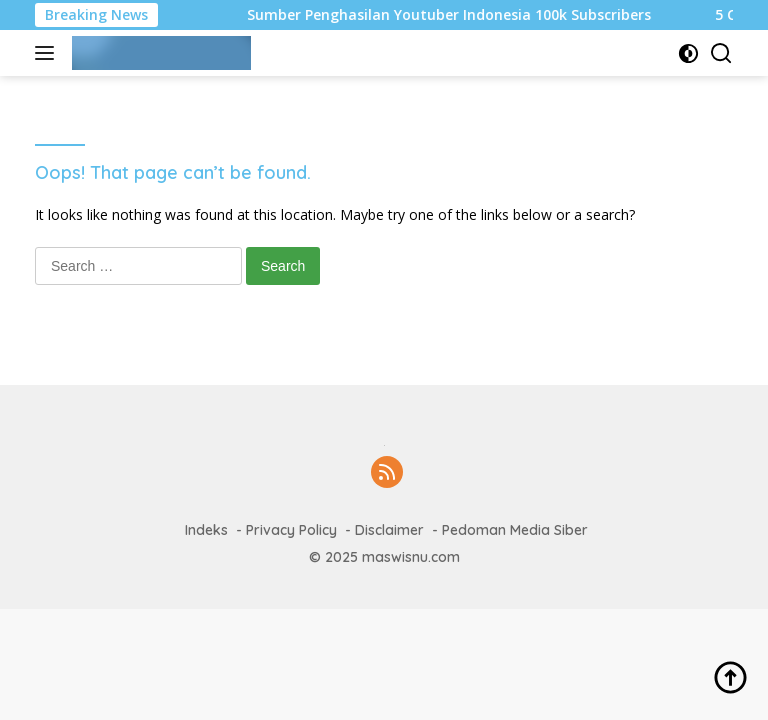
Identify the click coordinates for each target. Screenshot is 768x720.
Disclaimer (389, 530)
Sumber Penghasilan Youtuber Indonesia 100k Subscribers (454, 15)
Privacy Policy (291, 530)
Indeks (206, 530)
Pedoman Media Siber (515, 530)
